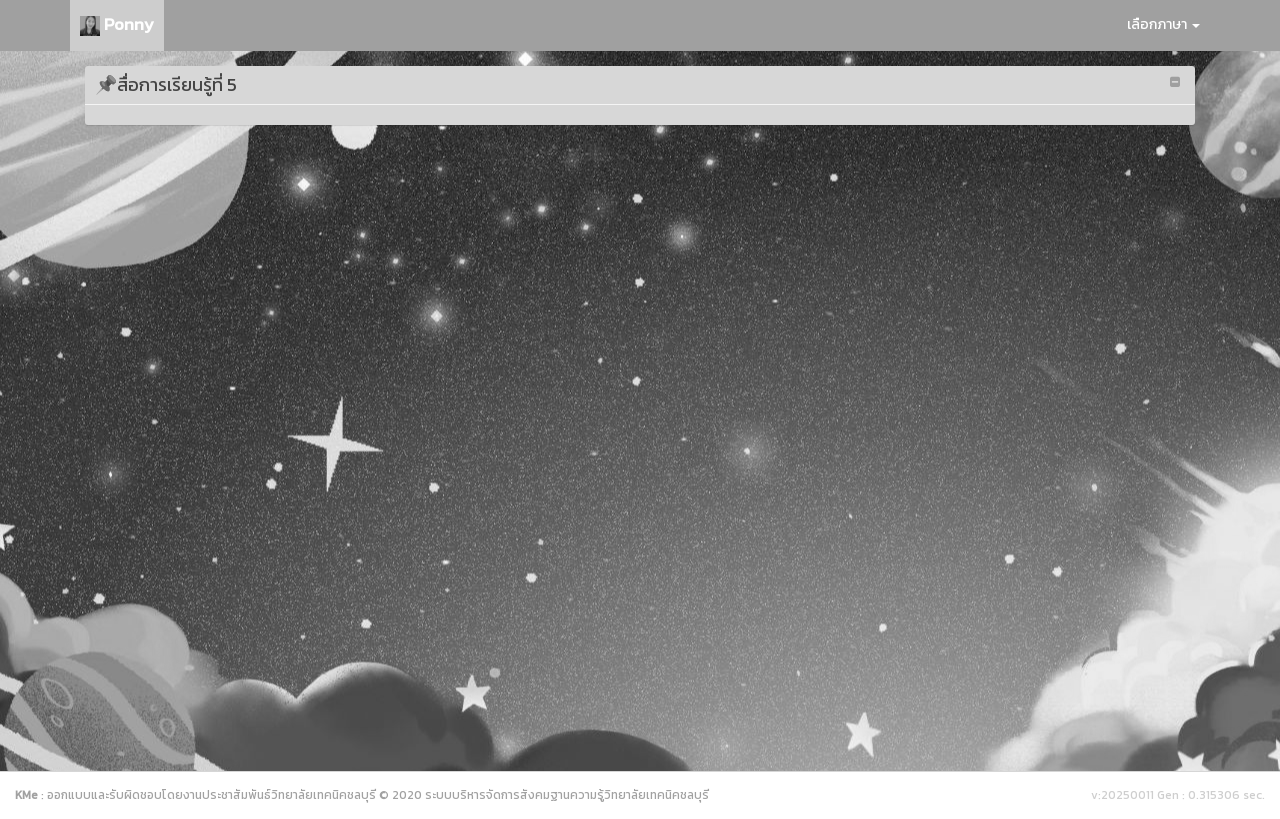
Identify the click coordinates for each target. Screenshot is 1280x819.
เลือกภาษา (1163, 24)
